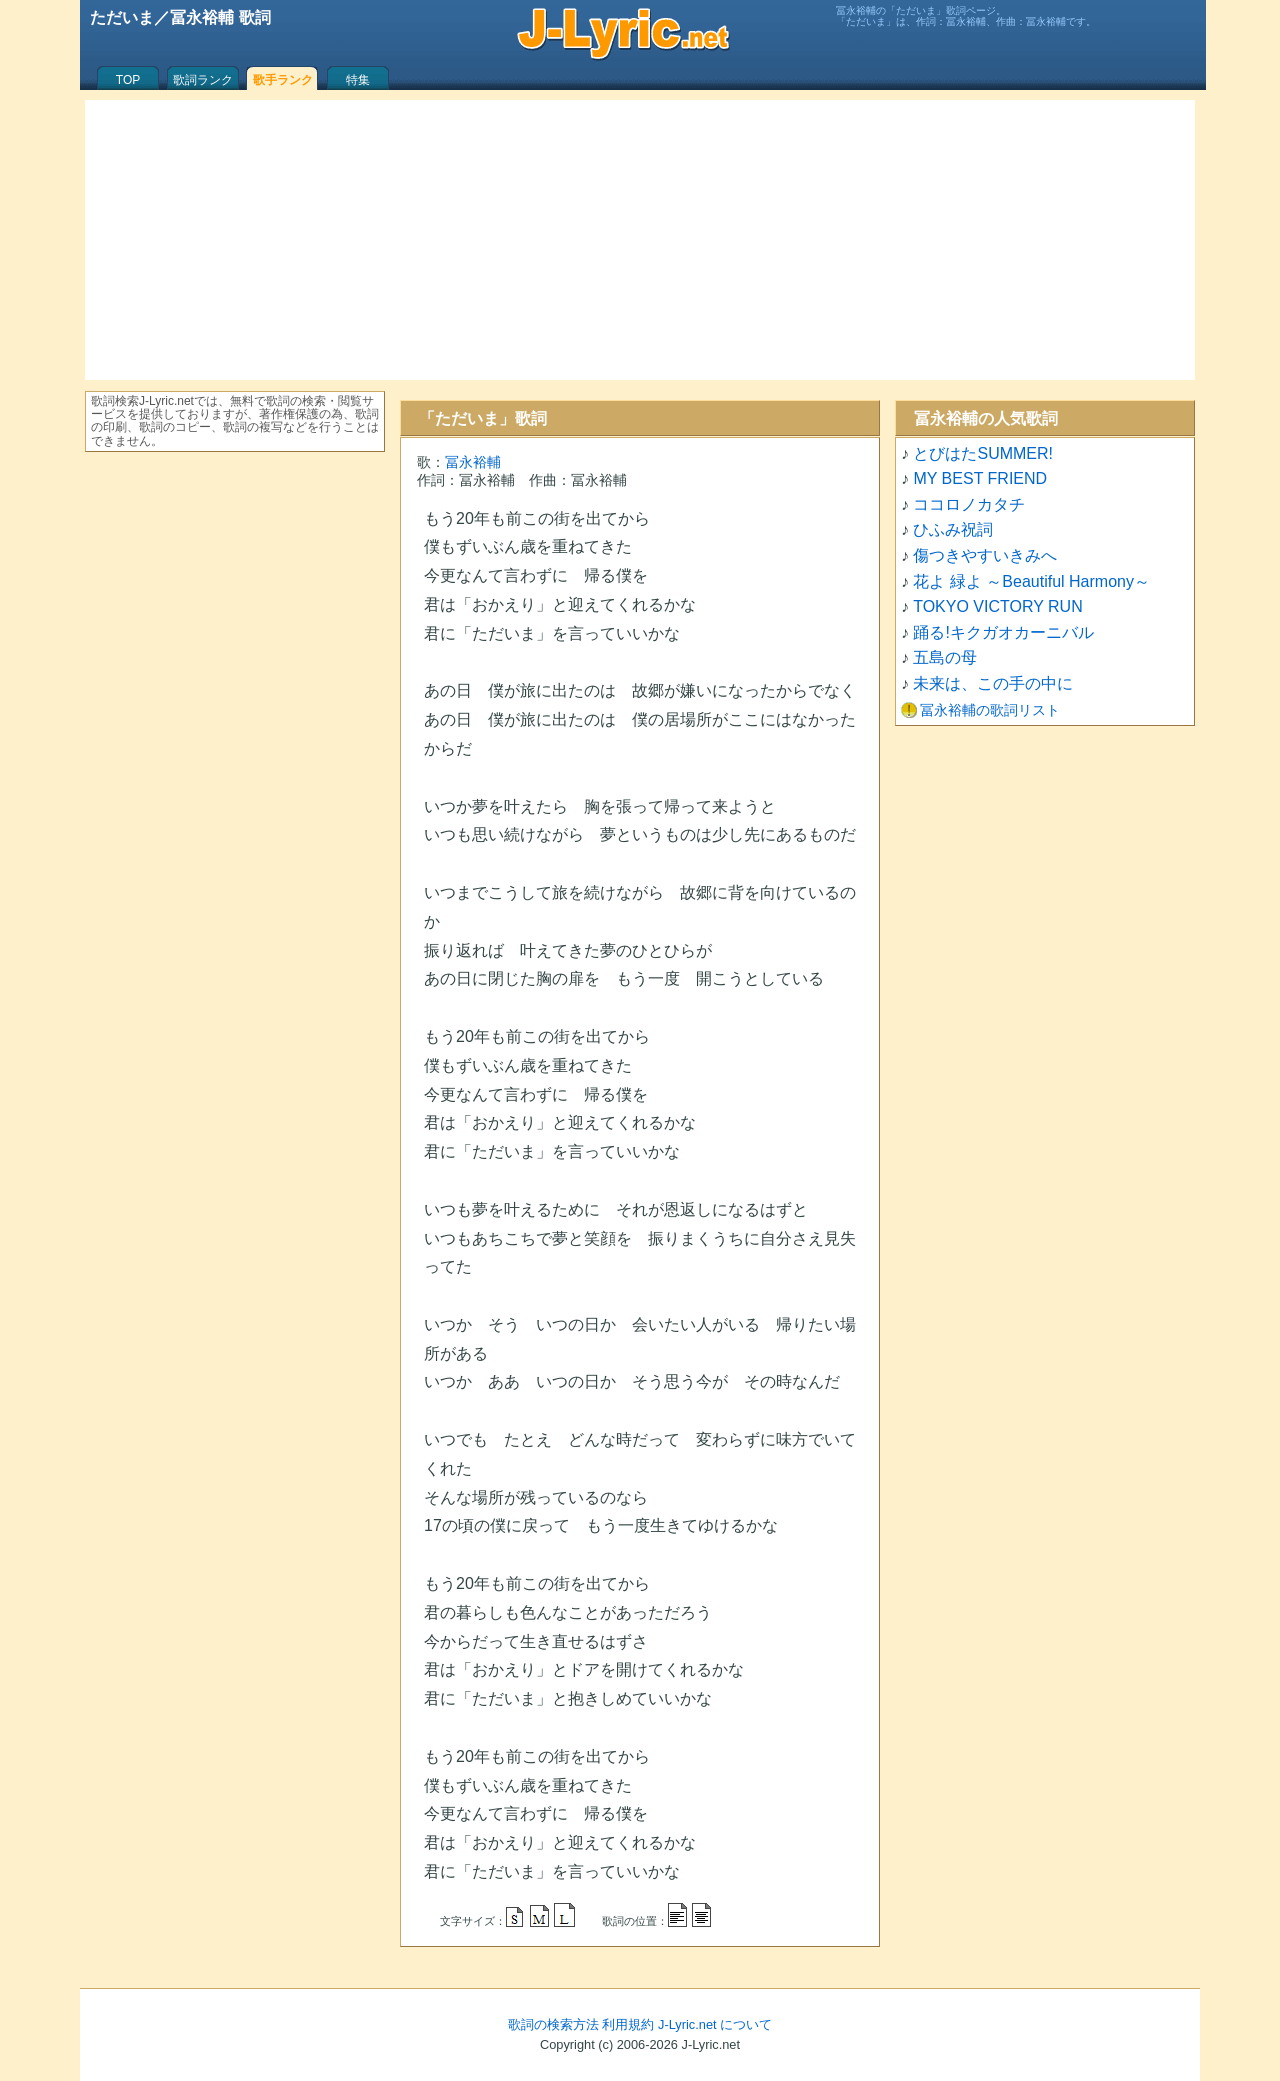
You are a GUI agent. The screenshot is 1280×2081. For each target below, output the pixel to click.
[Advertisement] (640, 240)
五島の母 (945, 657)
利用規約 (628, 2024)
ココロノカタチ (969, 504)
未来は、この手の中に (993, 683)
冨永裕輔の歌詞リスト (990, 710)
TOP (128, 80)
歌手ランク (283, 80)
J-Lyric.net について (715, 2024)
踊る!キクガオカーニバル (1003, 632)
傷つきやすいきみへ (985, 555)
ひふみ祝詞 (953, 529)
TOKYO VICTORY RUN (998, 606)
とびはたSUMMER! (983, 453)
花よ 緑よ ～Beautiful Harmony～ (1031, 581)
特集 (358, 80)
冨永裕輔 (473, 462)
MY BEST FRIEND (980, 478)
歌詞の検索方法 (553, 2024)
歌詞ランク (203, 80)
